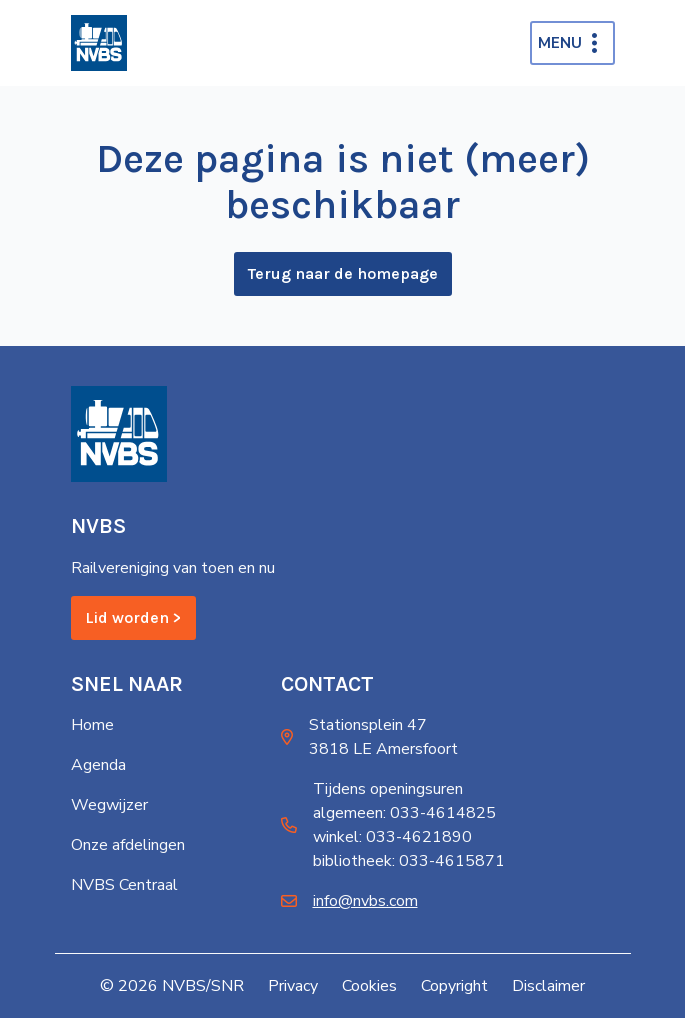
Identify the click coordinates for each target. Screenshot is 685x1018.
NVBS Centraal (124, 885)
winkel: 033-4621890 (392, 837)
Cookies (369, 986)
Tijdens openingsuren (388, 789)
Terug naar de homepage (343, 273)
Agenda (98, 765)
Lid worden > (133, 617)
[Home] (99, 43)
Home (92, 725)
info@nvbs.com (365, 901)
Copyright (454, 986)
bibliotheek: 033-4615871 (409, 861)
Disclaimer (548, 986)
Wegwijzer (109, 805)
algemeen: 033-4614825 (404, 813)
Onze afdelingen (128, 845)
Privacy (293, 986)
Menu (560, 43)
